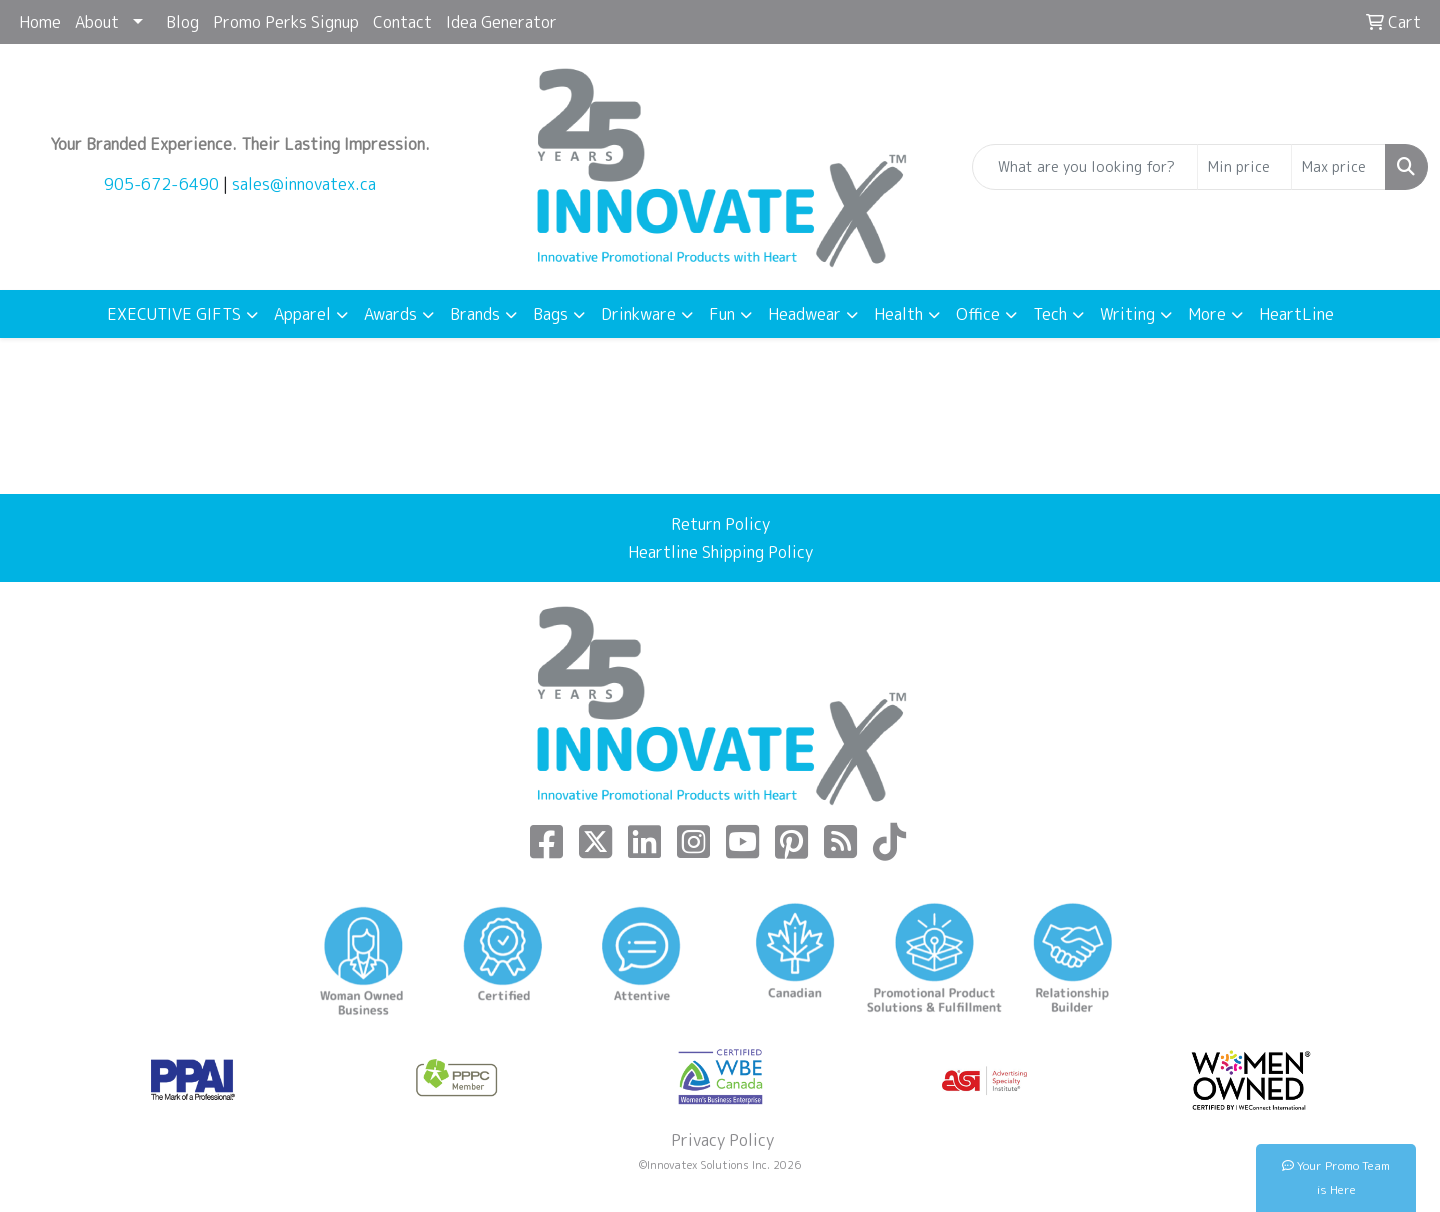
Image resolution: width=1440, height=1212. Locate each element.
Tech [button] (1050, 314)
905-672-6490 (161, 184)
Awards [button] (390, 314)
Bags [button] (550, 314)
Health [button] (898, 314)
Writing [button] (1127, 314)
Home (40, 22)
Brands (475, 314)
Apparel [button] (302, 314)
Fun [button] (722, 314)
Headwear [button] (804, 314)
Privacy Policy (720, 1140)
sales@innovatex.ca (304, 184)
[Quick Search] (1085, 167)
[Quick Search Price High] (1338, 167)
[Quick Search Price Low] (1244, 167)
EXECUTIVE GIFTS (174, 314)
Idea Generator (501, 22)
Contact (402, 22)
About (97, 22)
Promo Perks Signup (286, 22)
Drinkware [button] (638, 314)
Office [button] (978, 314)
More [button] (1207, 314)
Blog (182, 22)
